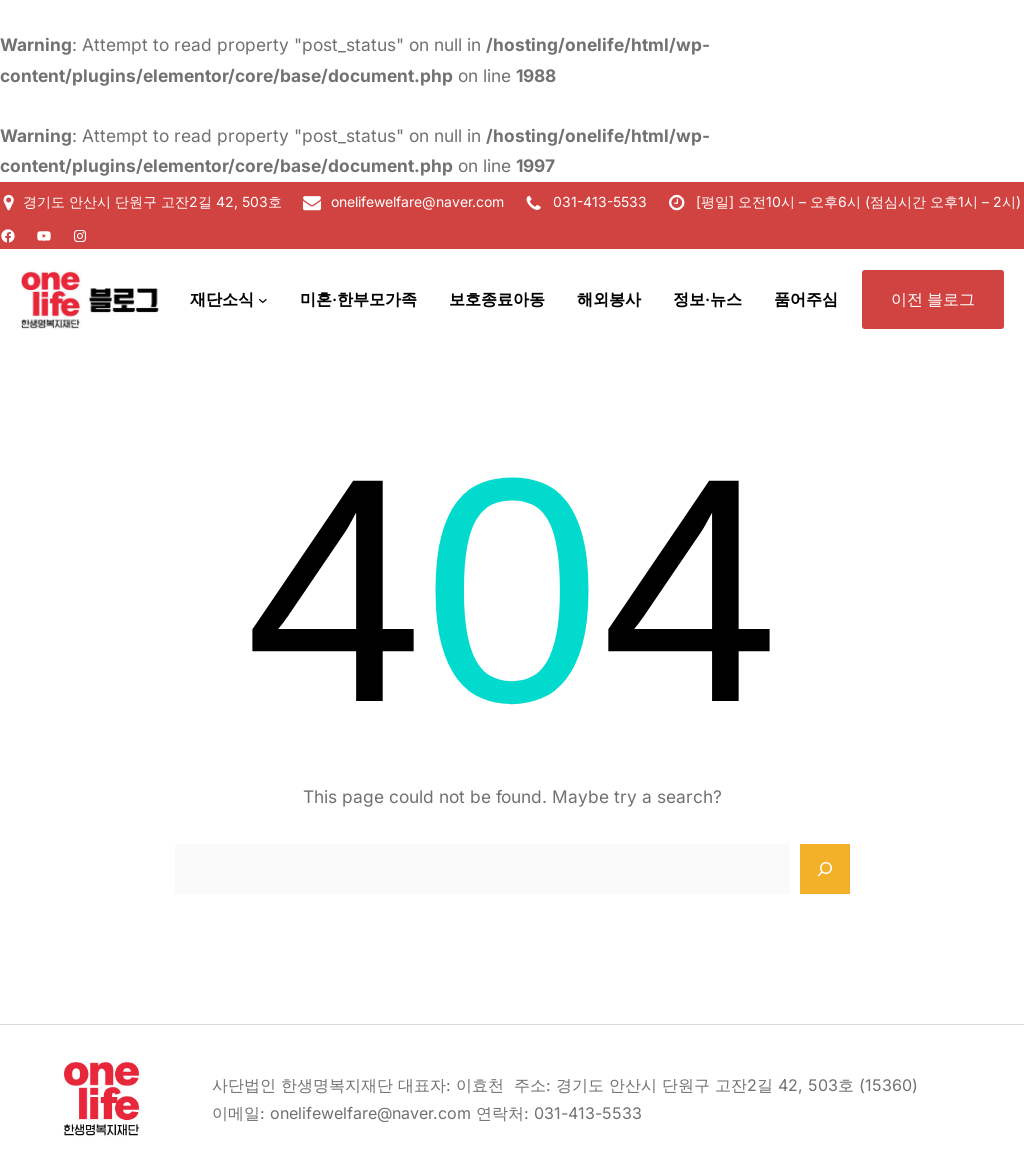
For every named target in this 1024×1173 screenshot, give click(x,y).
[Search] (825, 869)
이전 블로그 (933, 299)
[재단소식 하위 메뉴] (263, 300)
